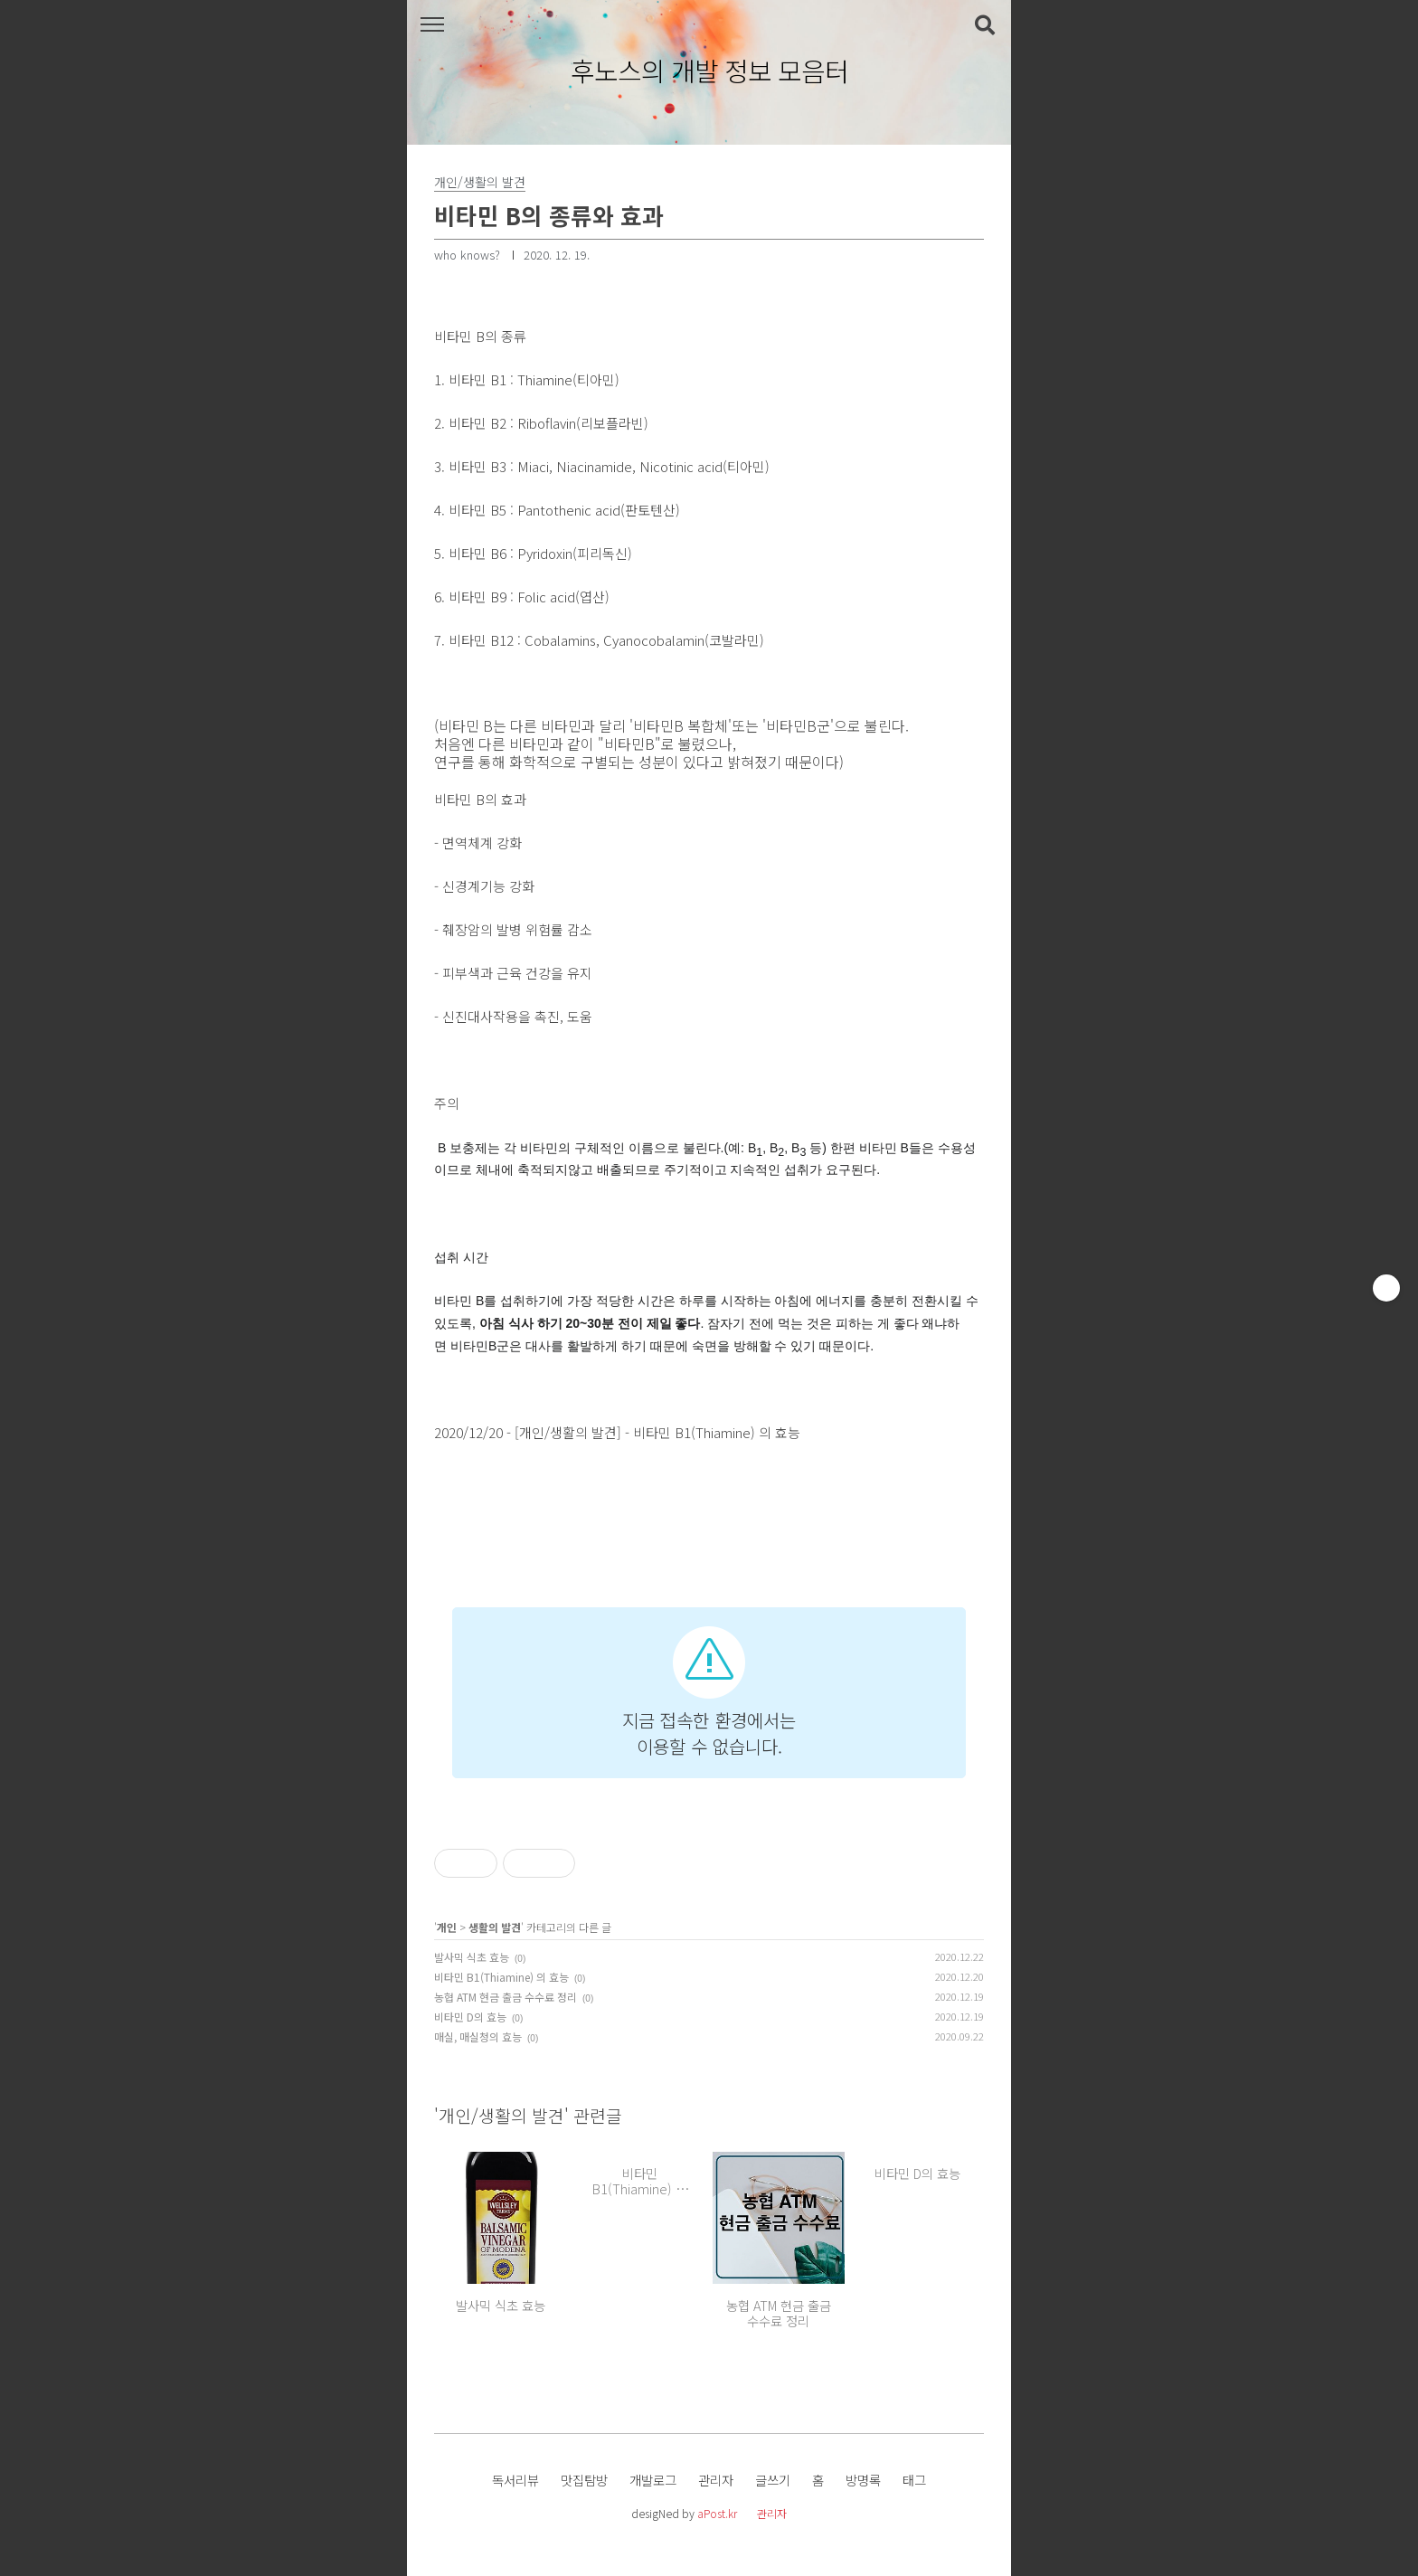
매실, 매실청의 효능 (478, 2036)
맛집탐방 (584, 2479)
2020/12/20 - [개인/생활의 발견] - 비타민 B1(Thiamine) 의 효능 (617, 1432)
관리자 (715, 2479)
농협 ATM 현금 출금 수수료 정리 (505, 1996)
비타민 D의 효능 (470, 2016)
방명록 (863, 2479)
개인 (447, 1927)
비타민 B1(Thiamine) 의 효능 (501, 1976)
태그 (914, 2479)
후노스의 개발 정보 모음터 (709, 71)
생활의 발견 (494, 1927)
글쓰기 (772, 2479)
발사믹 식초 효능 (471, 1957)
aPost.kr (717, 2513)
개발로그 (652, 2479)
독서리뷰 (515, 2479)
